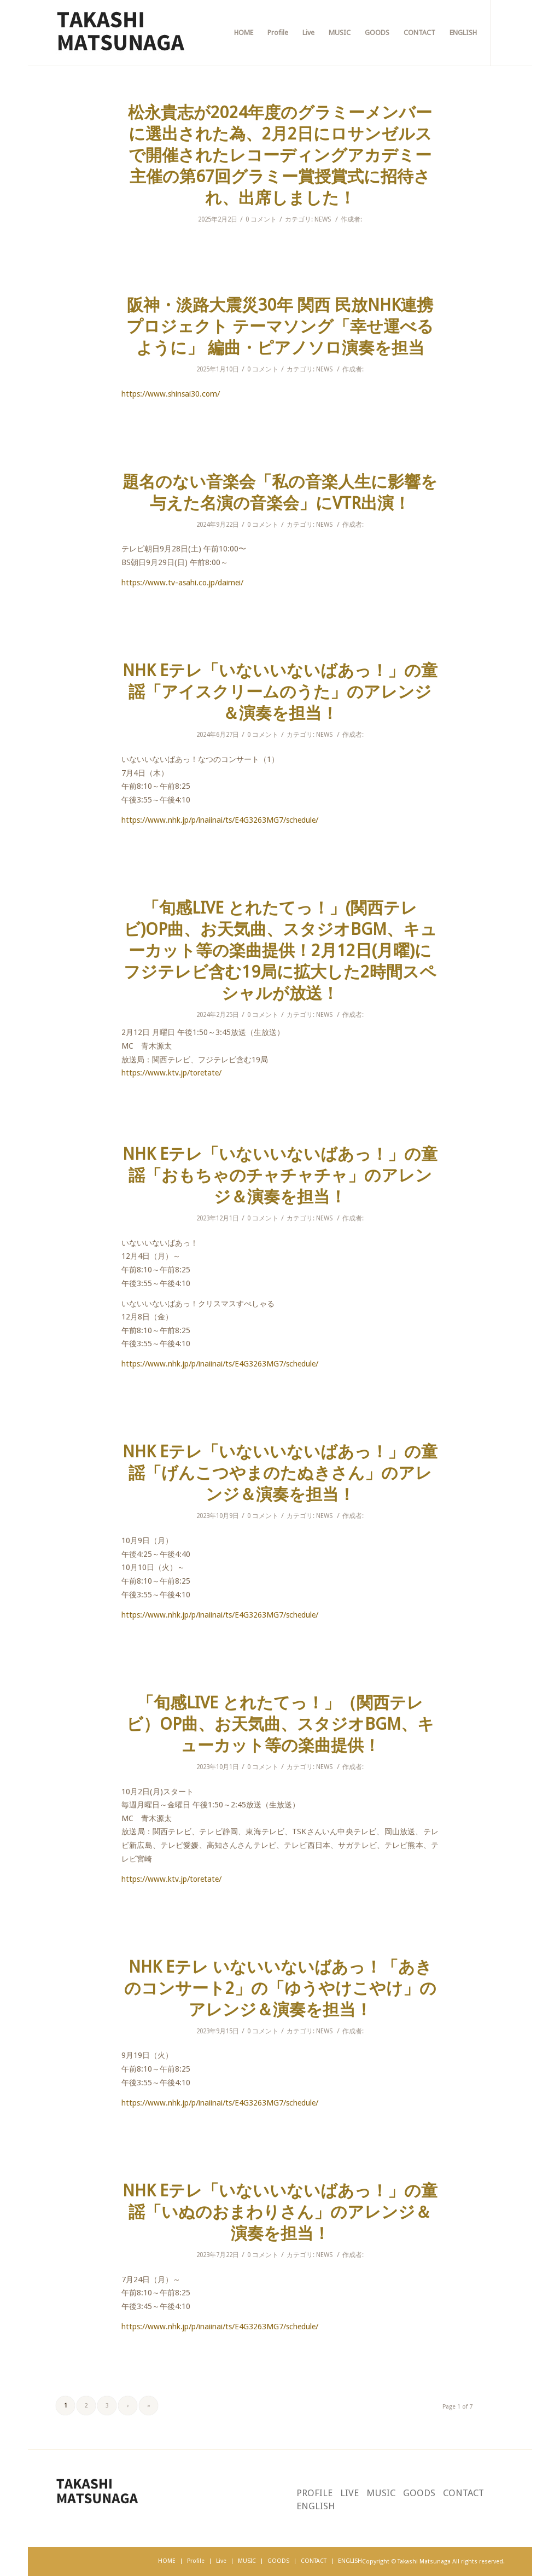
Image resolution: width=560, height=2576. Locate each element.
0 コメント (261, 219)
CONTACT (463, 2492)
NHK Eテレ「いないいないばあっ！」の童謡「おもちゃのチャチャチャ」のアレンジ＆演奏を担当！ (280, 1175)
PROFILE (314, 2492)
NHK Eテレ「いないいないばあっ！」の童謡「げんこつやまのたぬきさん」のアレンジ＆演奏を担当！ (280, 1473)
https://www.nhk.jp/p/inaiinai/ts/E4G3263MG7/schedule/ (219, 820)
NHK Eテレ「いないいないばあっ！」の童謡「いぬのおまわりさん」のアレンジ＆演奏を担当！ (280, 2212)
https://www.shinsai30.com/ (170, 393)
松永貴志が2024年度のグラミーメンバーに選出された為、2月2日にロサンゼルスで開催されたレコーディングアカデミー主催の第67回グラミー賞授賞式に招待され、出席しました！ (280, 155)
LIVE (349, 2492)
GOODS (419, 2492)
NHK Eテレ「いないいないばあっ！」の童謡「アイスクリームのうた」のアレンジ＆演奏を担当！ (280, 692)
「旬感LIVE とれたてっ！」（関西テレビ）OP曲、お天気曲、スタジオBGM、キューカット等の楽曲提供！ (280, 1724)
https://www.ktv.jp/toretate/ (171, 1072)
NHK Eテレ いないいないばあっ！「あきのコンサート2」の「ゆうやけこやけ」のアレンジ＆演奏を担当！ (280, 1988)
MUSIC (380, 2492)
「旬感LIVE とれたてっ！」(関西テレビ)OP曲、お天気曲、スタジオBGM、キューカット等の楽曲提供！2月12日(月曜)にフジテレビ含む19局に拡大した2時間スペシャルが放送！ (280, 950)
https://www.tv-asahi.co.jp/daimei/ (182, 582)
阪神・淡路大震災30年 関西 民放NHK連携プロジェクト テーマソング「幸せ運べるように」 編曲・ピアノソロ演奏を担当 (280, 326)
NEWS (322, 219)
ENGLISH (315, 2506)
